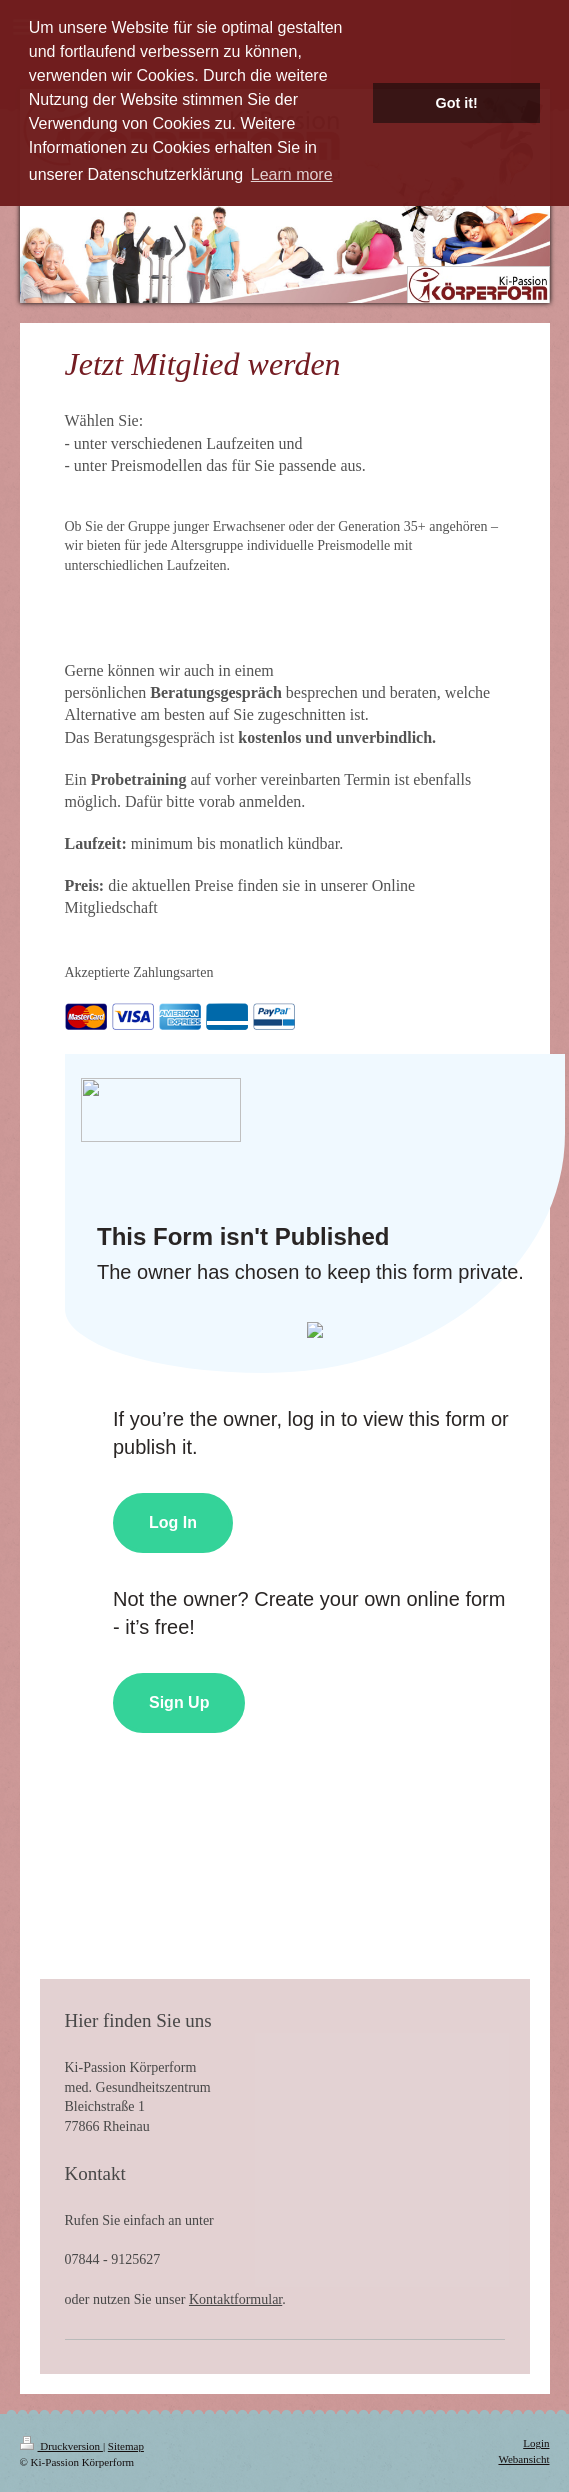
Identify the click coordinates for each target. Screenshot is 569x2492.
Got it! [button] (457, 103)
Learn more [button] (292, 174)
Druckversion (61, 2446)
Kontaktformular (235, 2299)
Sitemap (126, 2446)
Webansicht (523, 2459)
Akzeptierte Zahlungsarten (139, 972)
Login (536, 2443)
